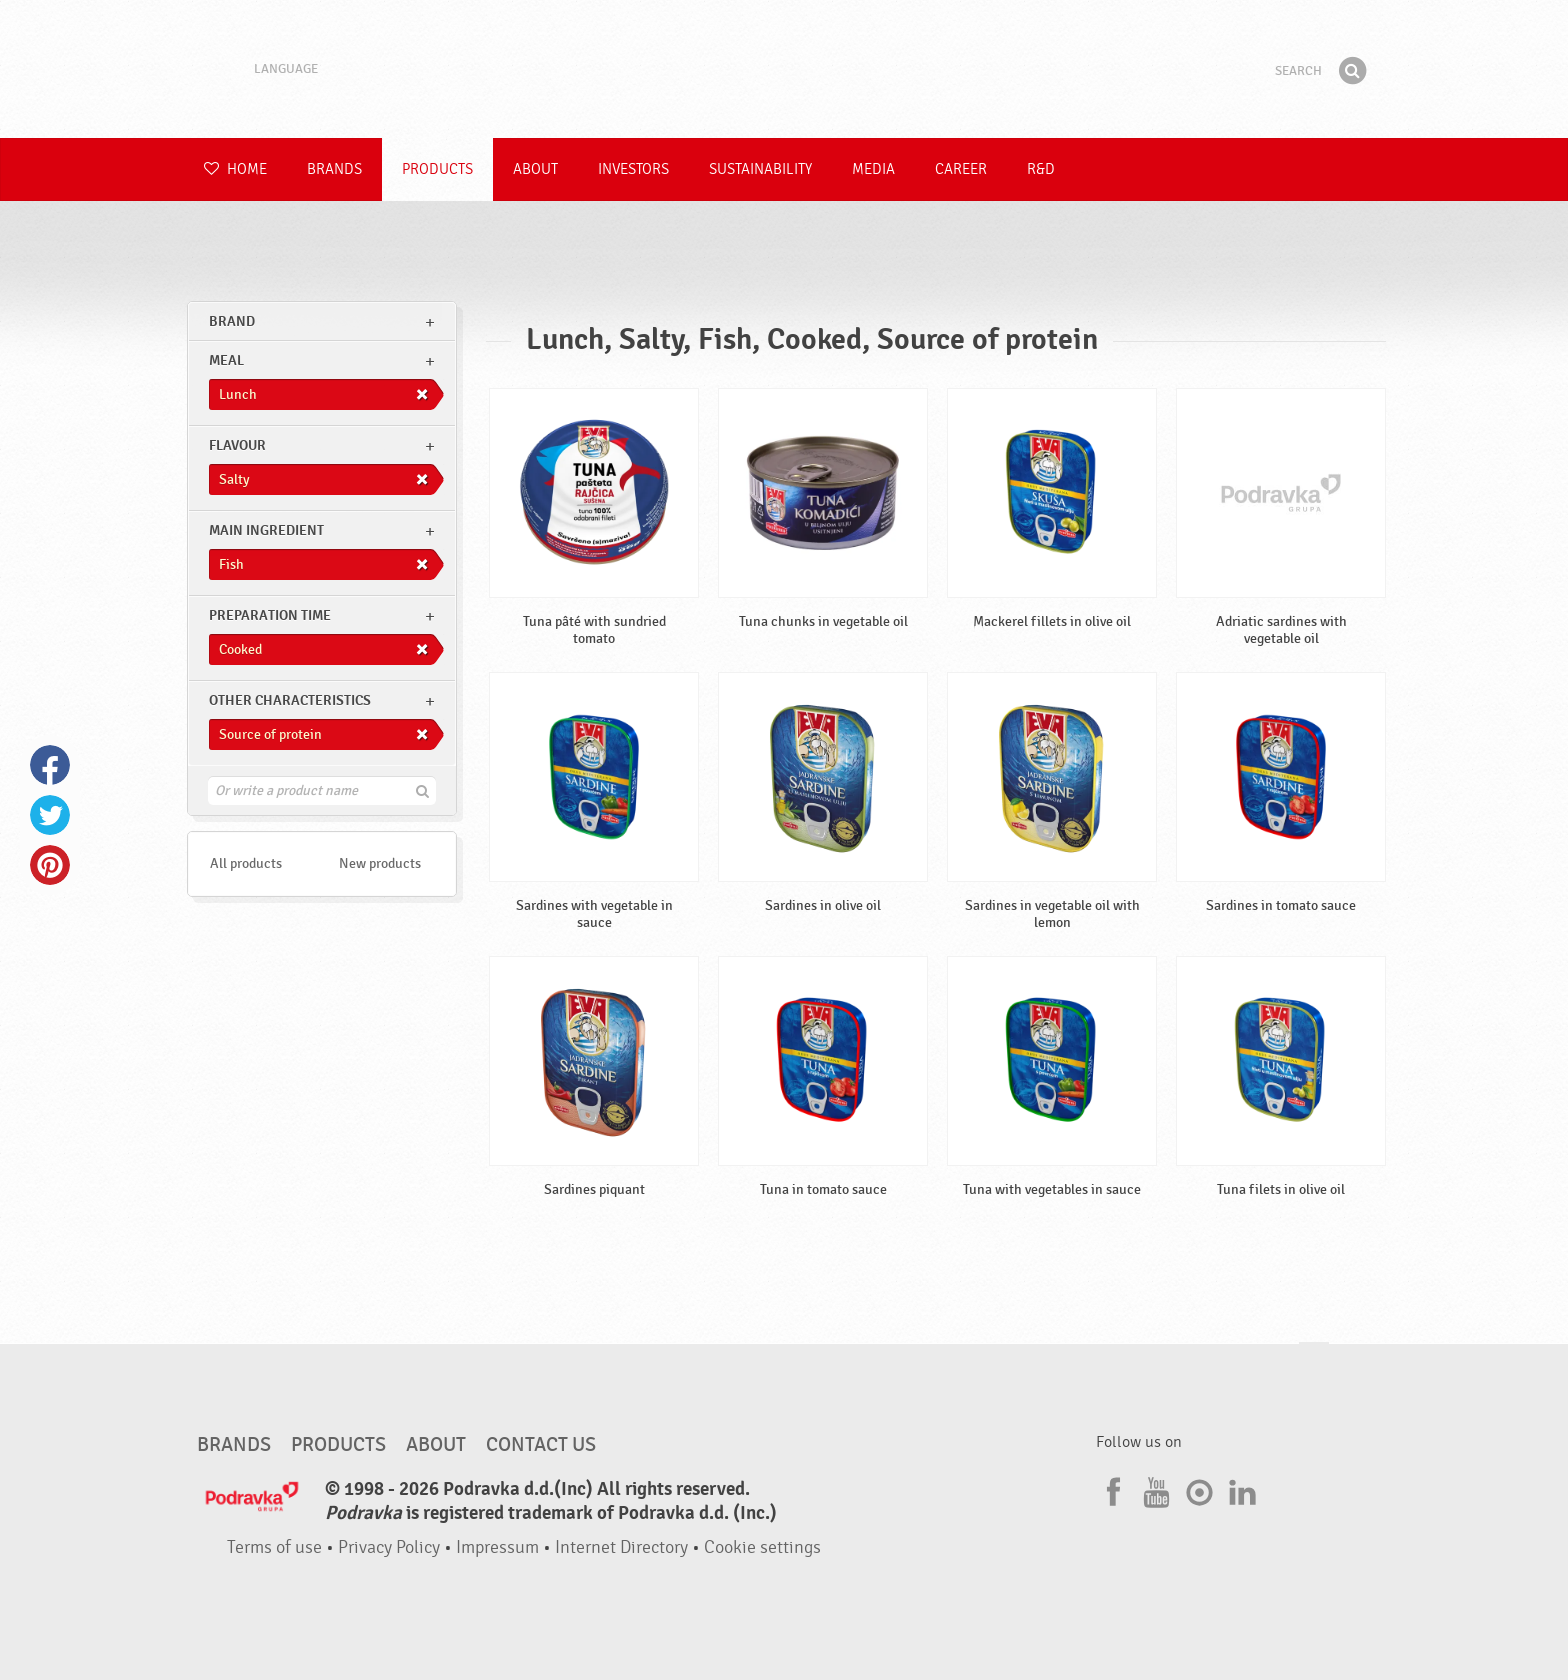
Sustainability (760, 169)
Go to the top (1314, 1361)
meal (226, 360)
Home (235, 169)
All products (246, 863)
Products (437, 169)
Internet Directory (621, 1547)
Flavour (237, 445)
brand (232, 321)
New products (380, 863)
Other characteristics (290, 700)
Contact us (541, 1445)
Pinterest (50, 865)
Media (873, 169)
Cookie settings (762, 1547)
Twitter (50, 815)
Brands (334, 169)
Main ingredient (266, 530)
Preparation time (270, 615)
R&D (1041, 169)
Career (961, 169)
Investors (633, 169)
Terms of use (274, 1547)
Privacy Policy (389, 1547)
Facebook (50, 765)
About (535, 169)
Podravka (784, 69)
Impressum (497, 1547)
